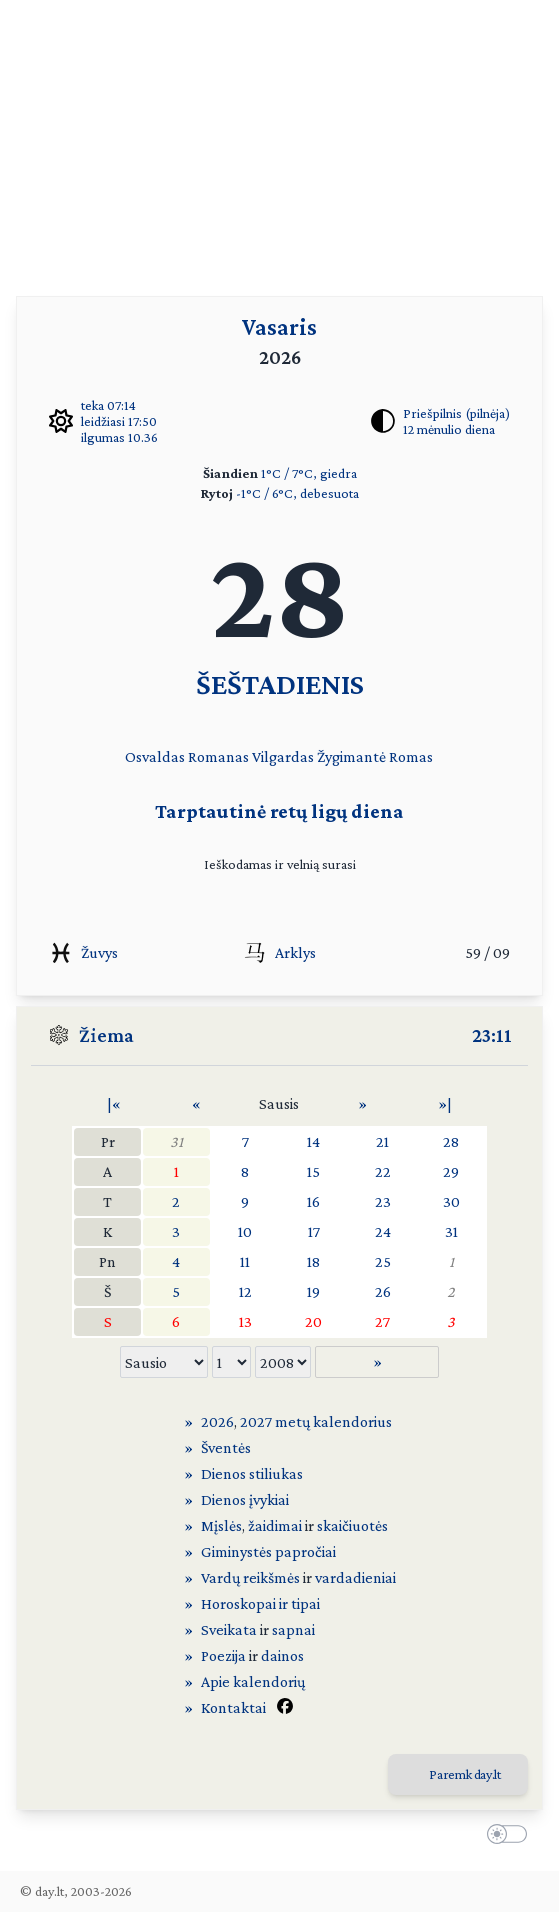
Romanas (218, 756)
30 (451, 1201)
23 (383, 1201)
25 (383, 1261)
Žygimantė (351, 756)
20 (313, 1321)
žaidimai (275, 1525)
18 (313, 1261)
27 (382, 1321)
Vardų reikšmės (250, 1577)
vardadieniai (355, 1577)
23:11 (492, 1035)
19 (313, 1291)
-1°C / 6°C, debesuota (297, 493)
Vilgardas (283, 756)
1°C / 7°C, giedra (309, 473)
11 (245, 1261)
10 (245, 1231)
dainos (282, 1655)
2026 (217, 1421)
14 (313, 1141)
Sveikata (229, 1629)
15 (313, 1171)
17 (314, 1231)
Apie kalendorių (253, 1681)
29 (451, 1171)
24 (383, 1231)
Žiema (106, 1035)
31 (176, 1141)
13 (245, 1321)
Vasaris (279, 326)
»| (445, 1103)
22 (383, 1171)
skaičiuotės (352, 1525)
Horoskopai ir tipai (260, 1603)
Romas (411, 756)
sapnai (293, 1629)
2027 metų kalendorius (316, 1421)
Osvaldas (155, 756)
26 (383, 1291)
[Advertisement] (279, 140)
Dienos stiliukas (252, 1473)
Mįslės (221, 1525)
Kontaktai (233, 1707)
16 (313, 1201)
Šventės (226, 1447)
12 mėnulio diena (449, 429)
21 (382, 1141)
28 (451, 1141)
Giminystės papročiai (268, 1551)
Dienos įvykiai (245, 1499)
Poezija (223, 1655)
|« (114, 1103)
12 (245, 1291)
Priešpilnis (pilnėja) (456, 413)
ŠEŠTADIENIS (280, 683)
